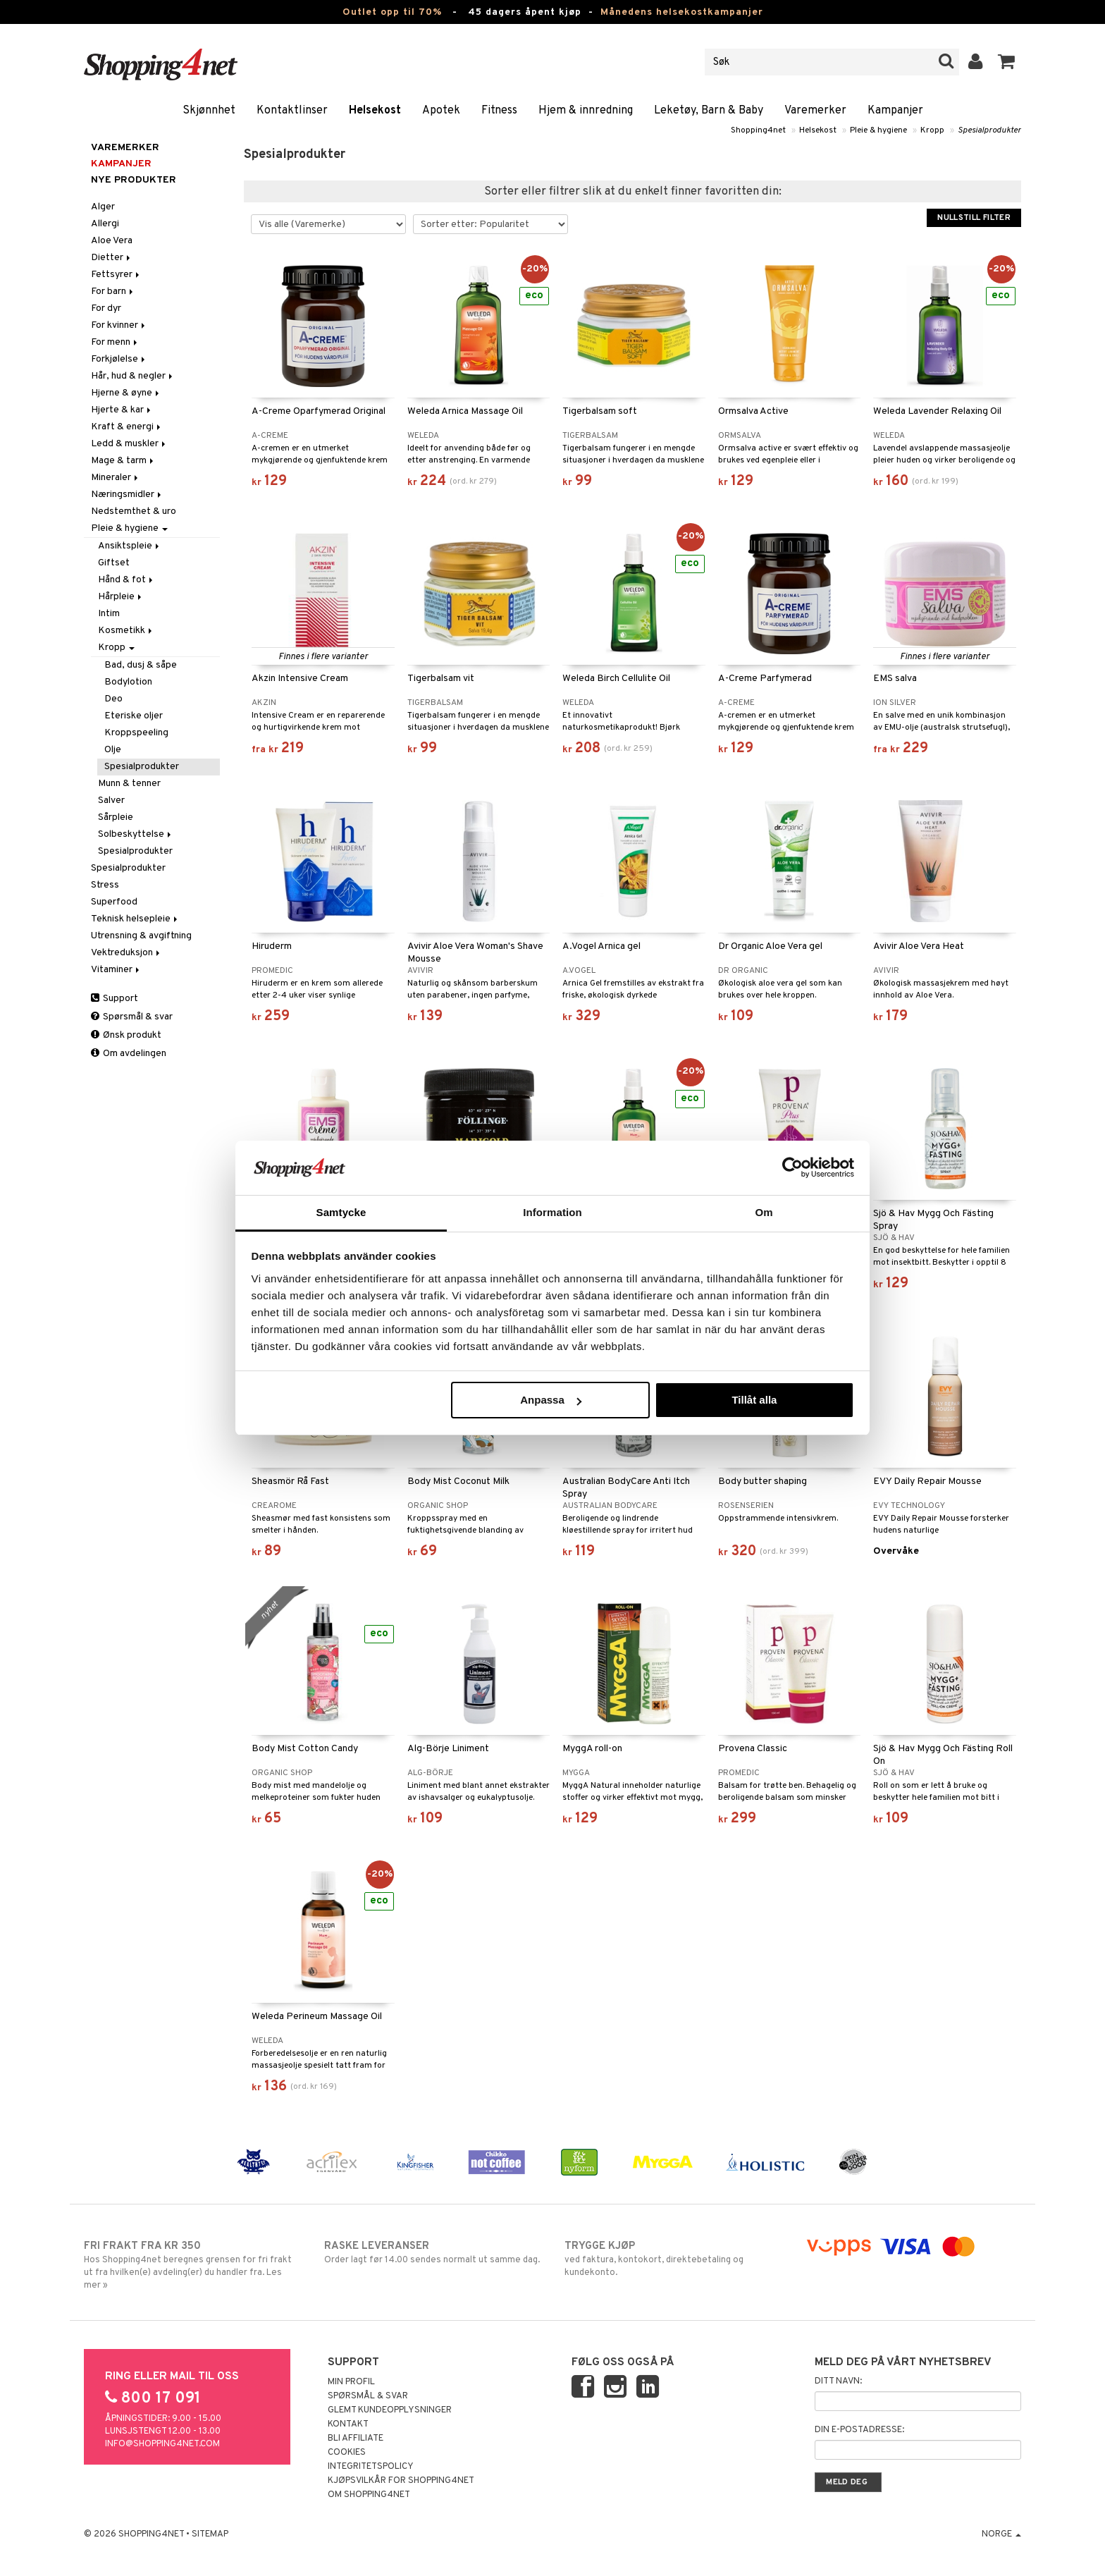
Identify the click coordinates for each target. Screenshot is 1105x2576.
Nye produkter (133, 180)
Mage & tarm (123, 461)
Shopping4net (758, 130)
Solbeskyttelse (135, 834)
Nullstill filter (974, 217)
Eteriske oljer (133, 716)
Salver (111, 800)
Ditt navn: (838, 2381)
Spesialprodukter (989, 130)
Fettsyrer (116, 275)
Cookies (347, 2452)
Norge (1001, 2534)
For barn (113, 292)
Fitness (499, 111)
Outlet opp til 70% (392, 12)
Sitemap (210, 2534)
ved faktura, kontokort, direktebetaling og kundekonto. (672, 2258)
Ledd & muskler (129, 444)
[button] (1006, 62)
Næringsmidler (127, 495)
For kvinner (119, 325)
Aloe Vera (111, 241)
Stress (105, 885)
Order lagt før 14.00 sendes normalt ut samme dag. (432, 2252)
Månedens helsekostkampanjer (681, 12)
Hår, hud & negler (133, 376)
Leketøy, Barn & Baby (708, 111)
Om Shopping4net (369, 2495)
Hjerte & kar (122, 410)
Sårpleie (115, 817)
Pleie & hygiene (878, 130)
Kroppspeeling (136, 733)
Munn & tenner (129, 784)
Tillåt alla (754, 1400)
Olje (112, 750)
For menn (115, 342)
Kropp (932, 130)
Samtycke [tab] (341, 1212)
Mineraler (115, 478)
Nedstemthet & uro (133, 511)
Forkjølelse (119, 359)
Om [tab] (763, 1212)
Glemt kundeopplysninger (390, 2410)
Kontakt (348, 2424)
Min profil (351, 2382)
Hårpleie (121, 597)
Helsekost (375, 111)
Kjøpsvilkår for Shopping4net (401, 2480)
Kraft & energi (127, 427)
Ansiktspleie (129, 546)
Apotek (441, 111)
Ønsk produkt (126, 1035)
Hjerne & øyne (126, 393)
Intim (109, 614)
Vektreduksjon (126, 953)
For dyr (106, 308)
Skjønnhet (209, 111)
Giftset (114, 563)
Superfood (114, 902)
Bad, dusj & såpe (140, 665)
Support (114, 999)
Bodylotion (128, 682)
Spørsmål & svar (132, 1017)
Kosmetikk (126, 631)
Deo (113, 699)
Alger (103, 207)
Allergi (105, 224)
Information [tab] (552, 1212)
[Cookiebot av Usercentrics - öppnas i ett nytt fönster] (792, 1167)
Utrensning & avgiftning (141, 936)
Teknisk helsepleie (135, 919)
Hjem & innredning (585, 111)
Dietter (111, 258)
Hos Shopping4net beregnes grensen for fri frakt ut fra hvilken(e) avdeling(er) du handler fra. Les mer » (192, 2265)
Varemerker (815, 111)
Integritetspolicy (371, 2466)
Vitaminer (116, 970)
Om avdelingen (128, 1054)
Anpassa (550, 1400)
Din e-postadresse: (859, 2430)
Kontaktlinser (292, 111)
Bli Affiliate (355, 2438)
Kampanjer (895, 111)
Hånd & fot (126, 580)
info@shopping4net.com (162, 2444)
